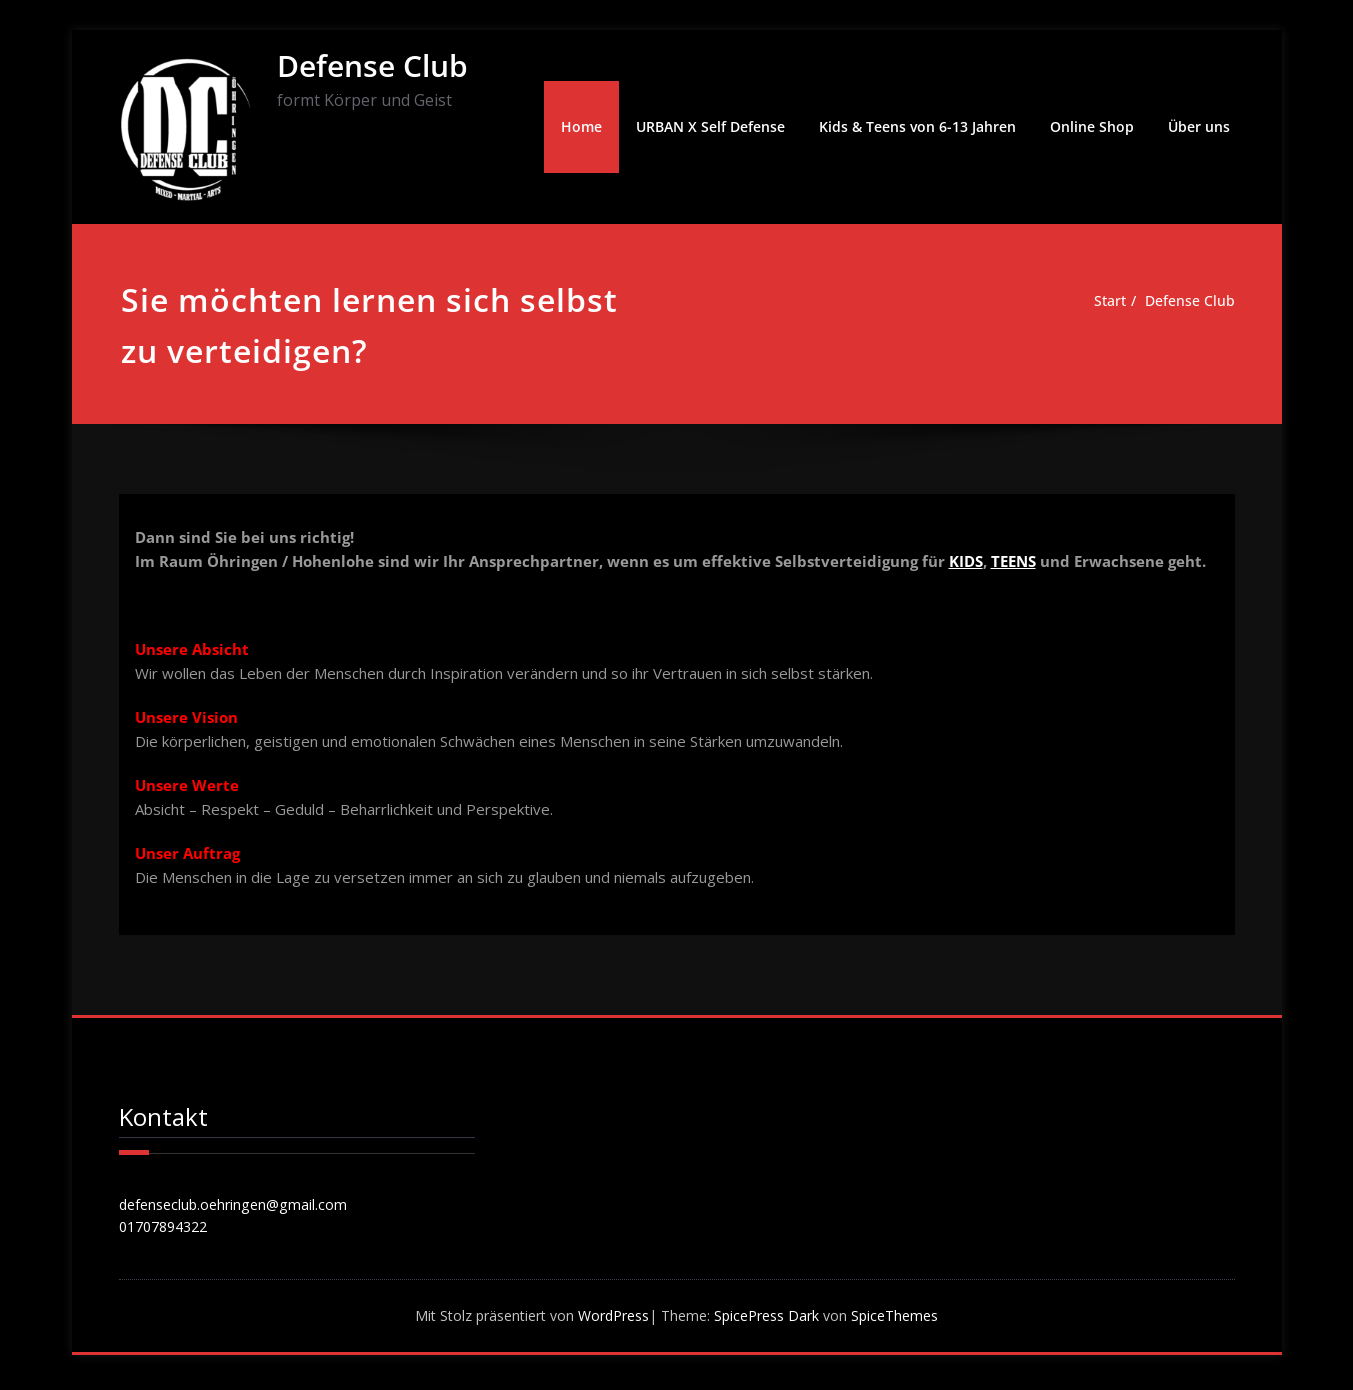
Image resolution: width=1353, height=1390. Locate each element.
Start (1103, 301)
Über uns (1199, 126)
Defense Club (372, 65)
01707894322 (168, 1230)
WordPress (610, 1320)
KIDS (966, 561)
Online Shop (1092, 126)
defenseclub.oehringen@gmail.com (238, 1206)
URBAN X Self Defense (710, 126)
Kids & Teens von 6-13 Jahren (917, 126)
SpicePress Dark (775, 1320)
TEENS (1013, 561)
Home (581, 126)
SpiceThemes (909, 1320)
